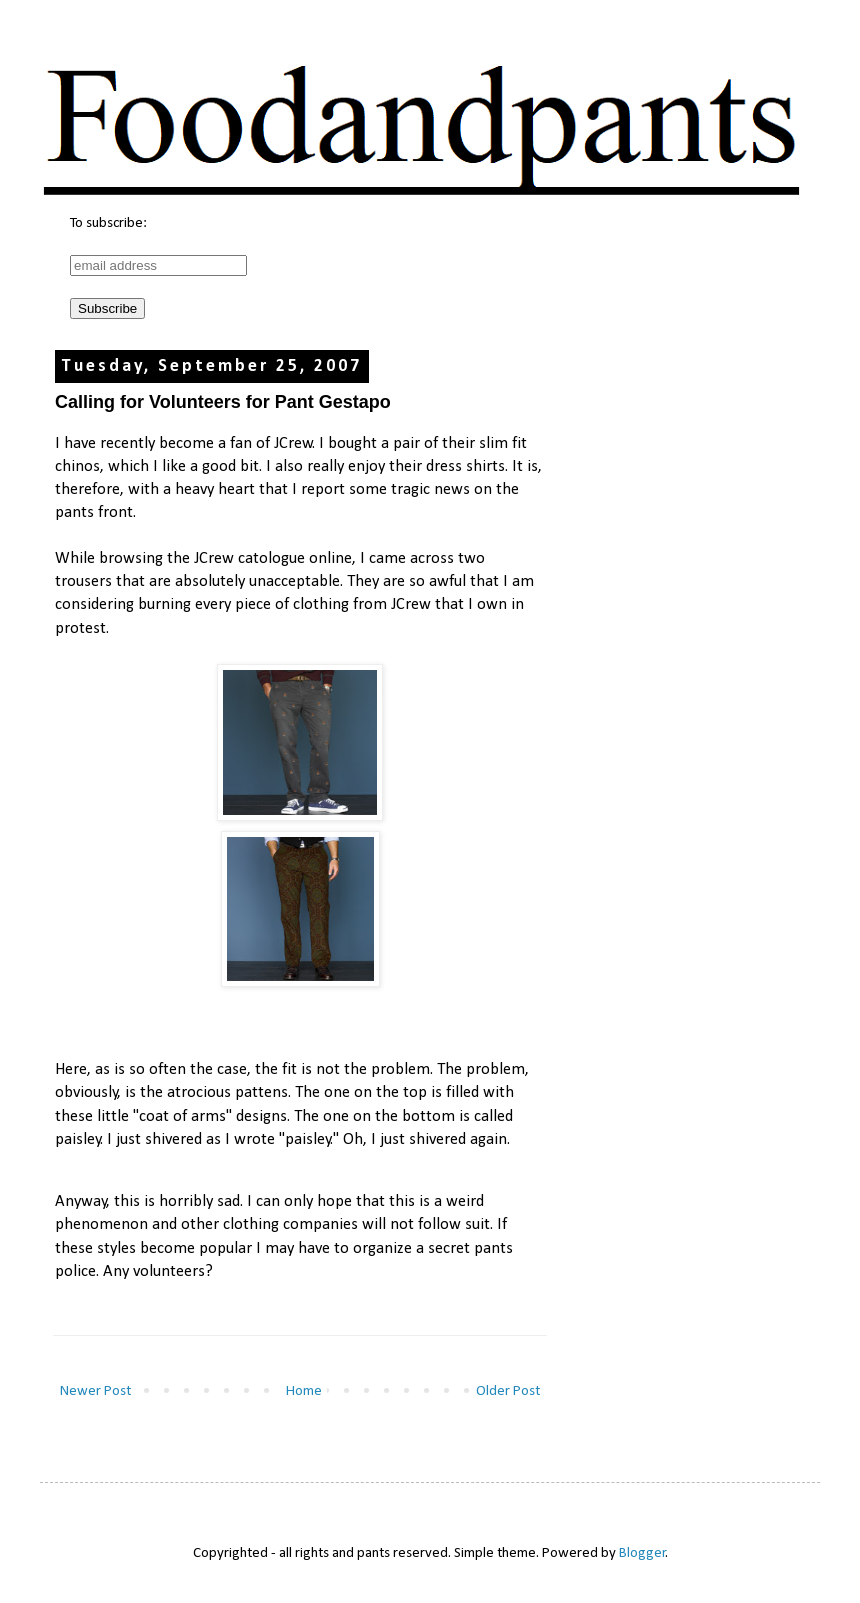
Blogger (642, 1553)
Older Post (508, 1391)
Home (304, 1391)
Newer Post (95, 1391)
